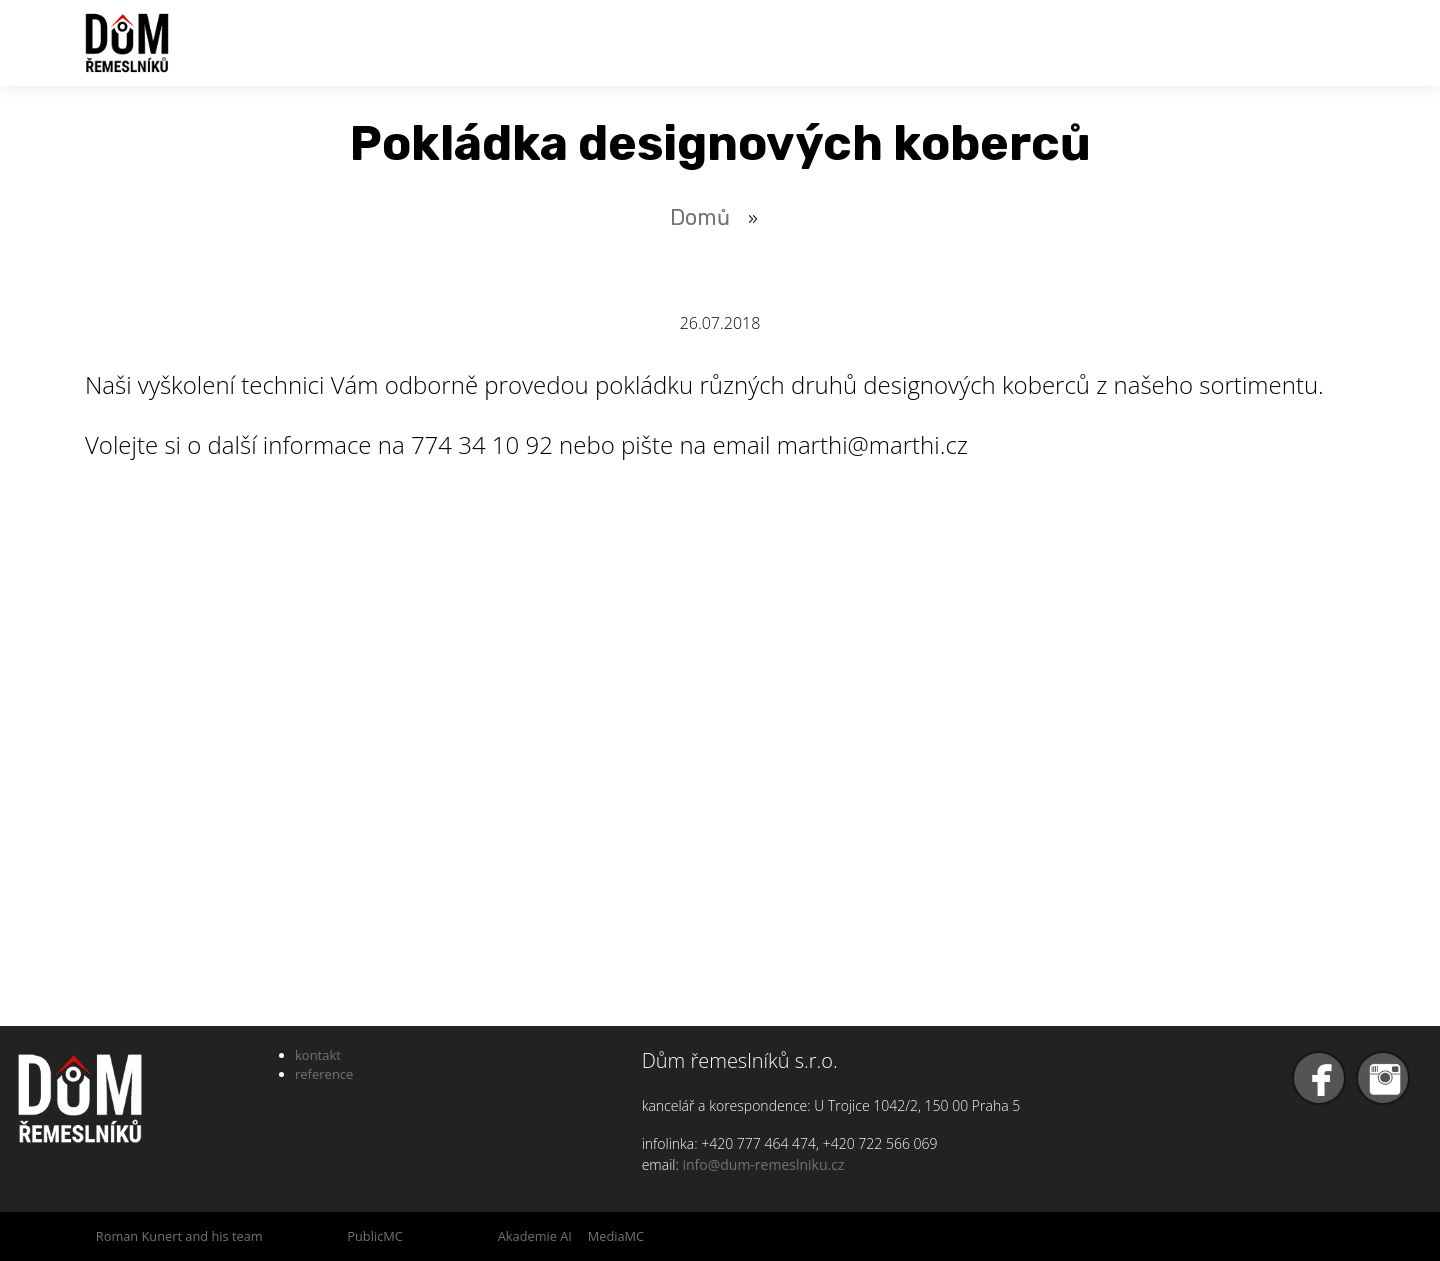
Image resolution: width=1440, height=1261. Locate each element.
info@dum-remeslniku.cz (763, 1164)
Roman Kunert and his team (179, 1236)
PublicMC (375, 1236)
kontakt (318, 1055)
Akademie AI (535, 1236)
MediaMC (616, 1236)
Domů (700, 217)
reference (324, 1074)
